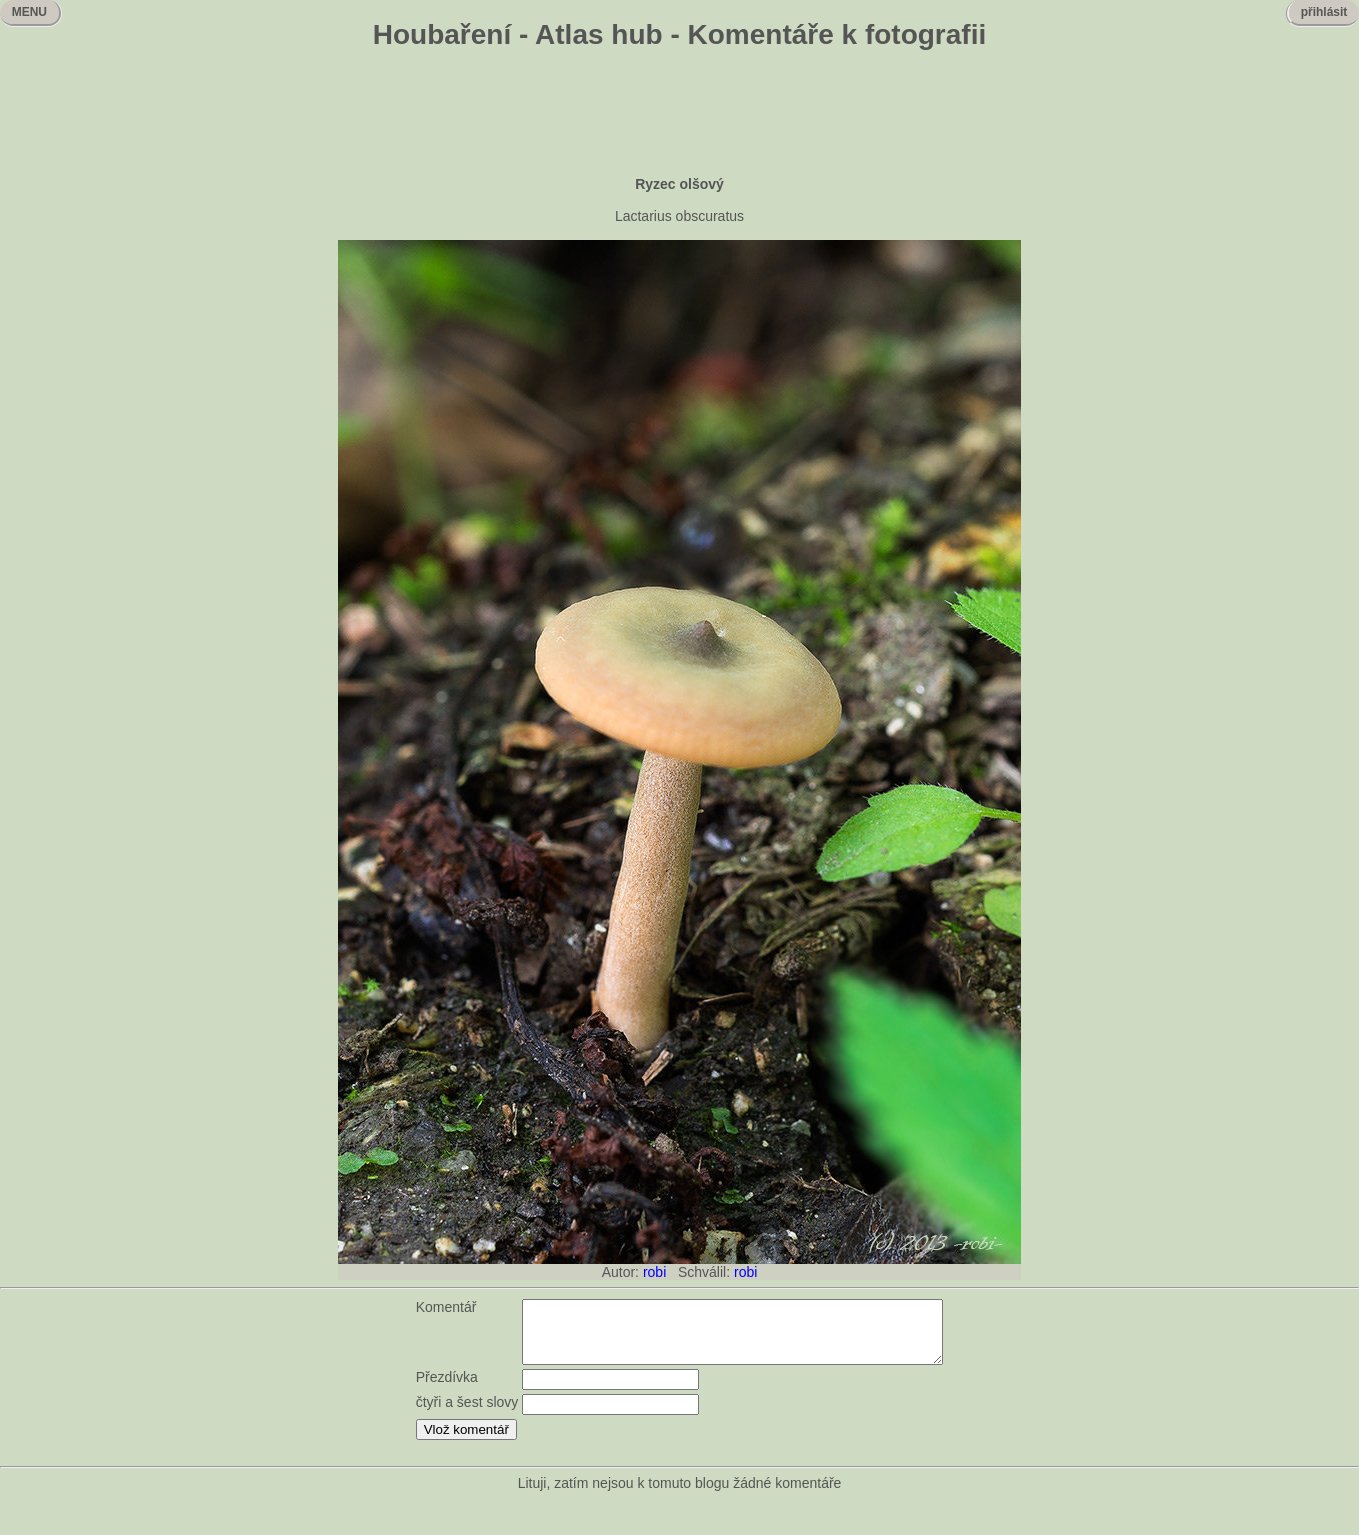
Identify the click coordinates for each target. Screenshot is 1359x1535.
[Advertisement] (680, 115)
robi (654, 1272)
